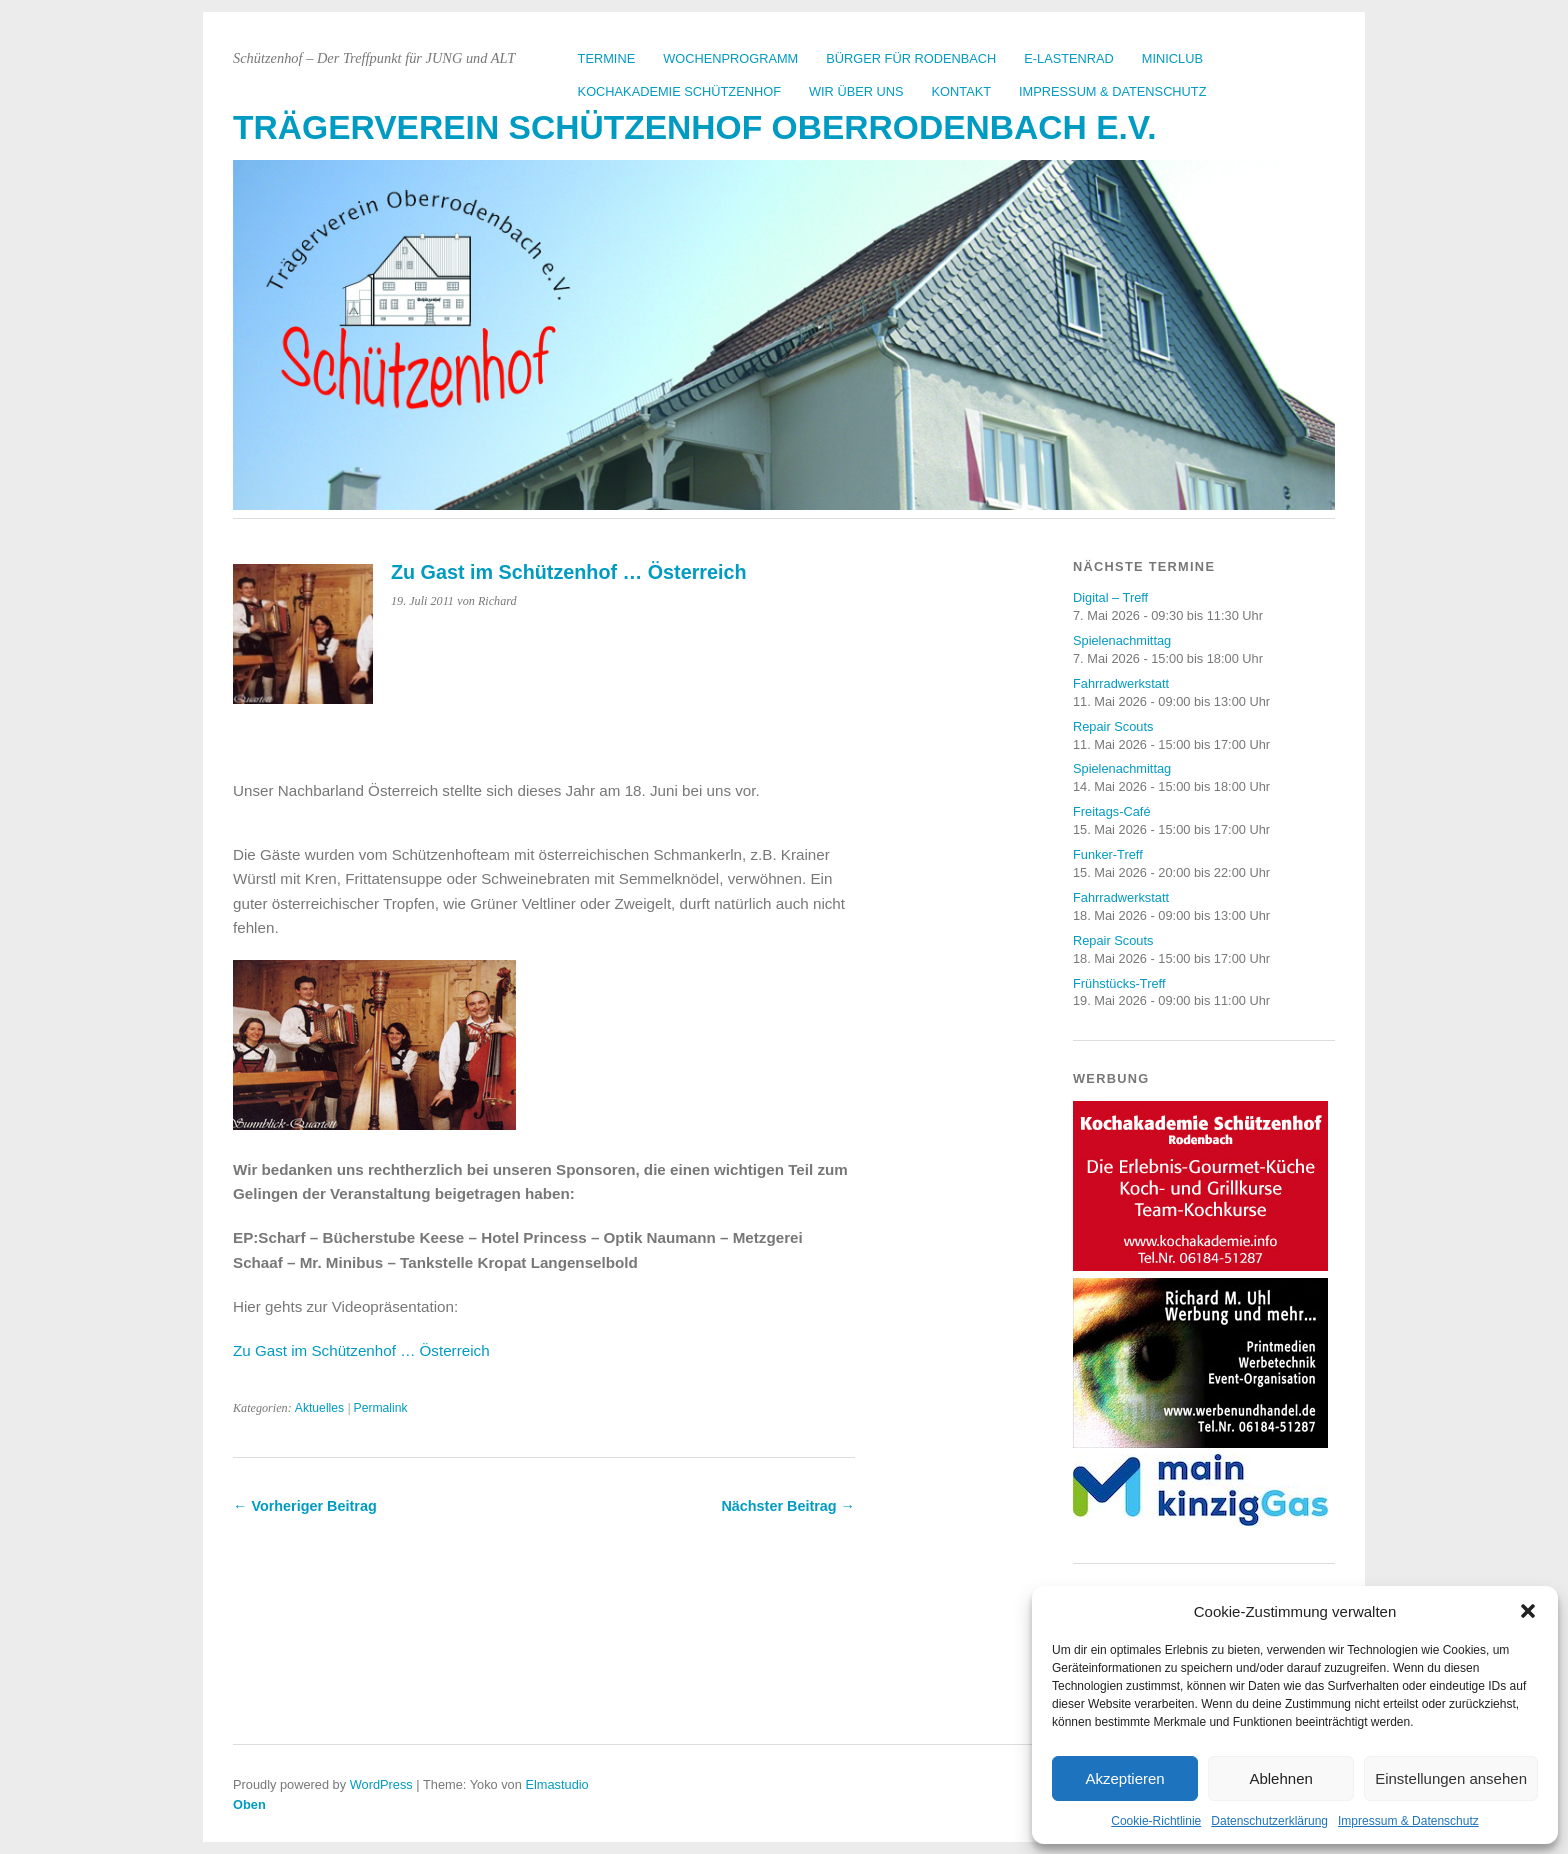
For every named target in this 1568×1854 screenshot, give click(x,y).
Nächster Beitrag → (788, 1506)
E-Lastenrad (1069, 58)
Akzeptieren (1124, 1778)
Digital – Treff (1110, 597)
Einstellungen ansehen (1451, 1778)
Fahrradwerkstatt (1121, 683)
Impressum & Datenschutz (1408, 1821)
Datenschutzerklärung (1269, 1821)
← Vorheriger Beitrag (305, 1506)
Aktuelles (319, 1408)
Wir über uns (856, 91)
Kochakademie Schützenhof (679, 91)
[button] (1528, 1611)
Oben (249, 1804)
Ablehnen (1280, 1778)
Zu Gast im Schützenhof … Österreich (361, 1350)
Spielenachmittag (1122, 640)
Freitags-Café (1112, 811)
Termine (607, 58)
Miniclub (1172, 58)
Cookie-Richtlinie (1156, 1821)
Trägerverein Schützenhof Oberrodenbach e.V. (695, 127)
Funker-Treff (1108, 854)
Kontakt (962, 91)
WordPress (381, 1784)
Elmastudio (556, 1784)
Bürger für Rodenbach (911, 58)
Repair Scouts (1113, 726)
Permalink (381, 1408)
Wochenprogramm (730, 58)
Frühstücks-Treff (1119, 983)
